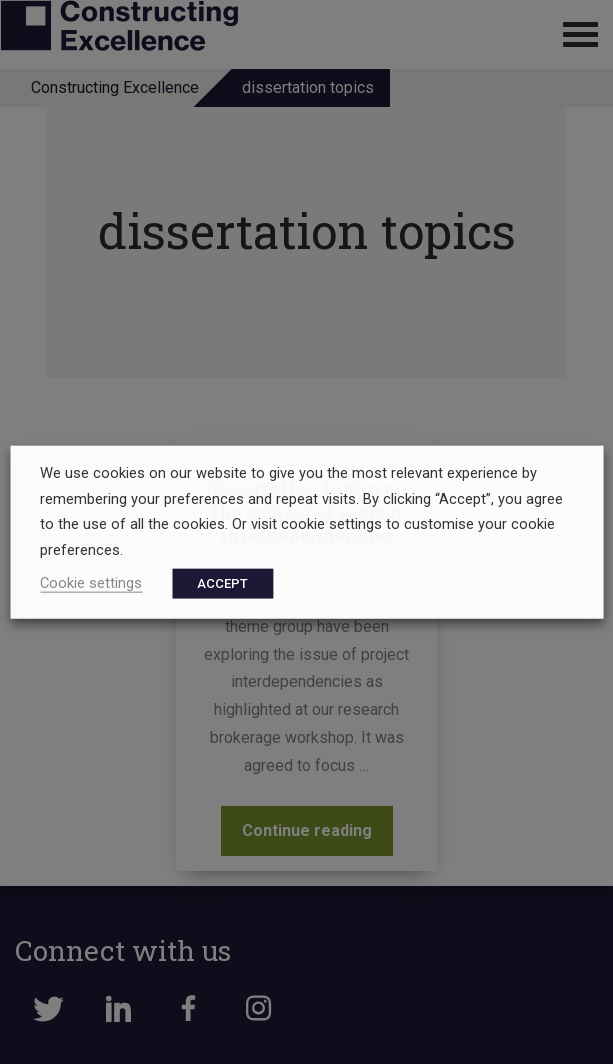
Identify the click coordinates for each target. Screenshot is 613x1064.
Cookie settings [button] (91, 582)
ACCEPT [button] (222, 582)
